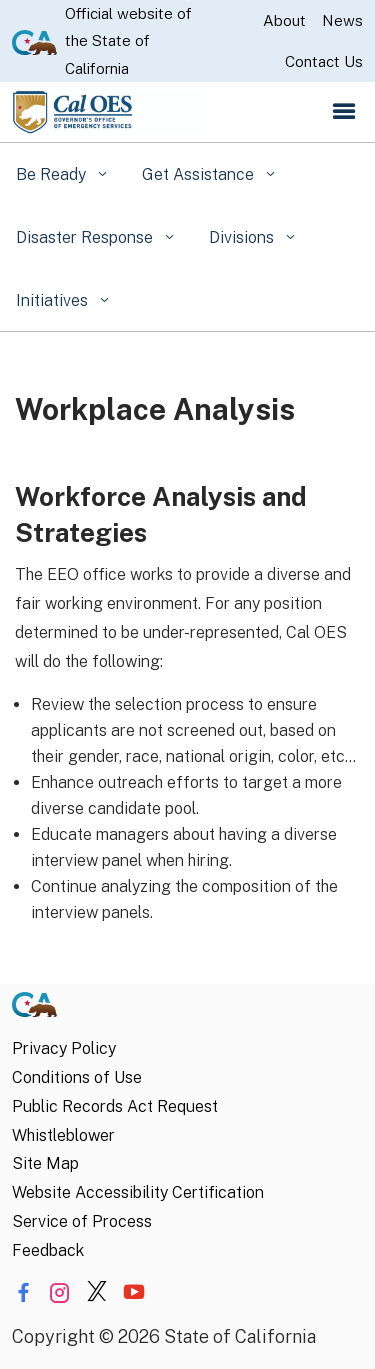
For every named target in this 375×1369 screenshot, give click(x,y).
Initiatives (54, 300)
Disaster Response (86, 237)
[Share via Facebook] (23, 1293)
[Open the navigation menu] (344, 112)
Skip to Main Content (187, 0)
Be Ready (53, 174)
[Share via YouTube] (134, 1293)
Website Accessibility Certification (138, 1192)
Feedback (48, 1250)
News (342, 20)
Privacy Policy (64, 1048)
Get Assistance (200, 174)
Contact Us (324, 61)
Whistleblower (63, 1135)
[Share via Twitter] (97, 1293)
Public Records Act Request (115, 1106)
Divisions (243, 237)
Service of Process (82, 1221)
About (284, 20)
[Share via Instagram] (60, 1293)
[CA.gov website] (34, 41)
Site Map (45, 1163)
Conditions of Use (77, 1077)
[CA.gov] (34, 1009)
